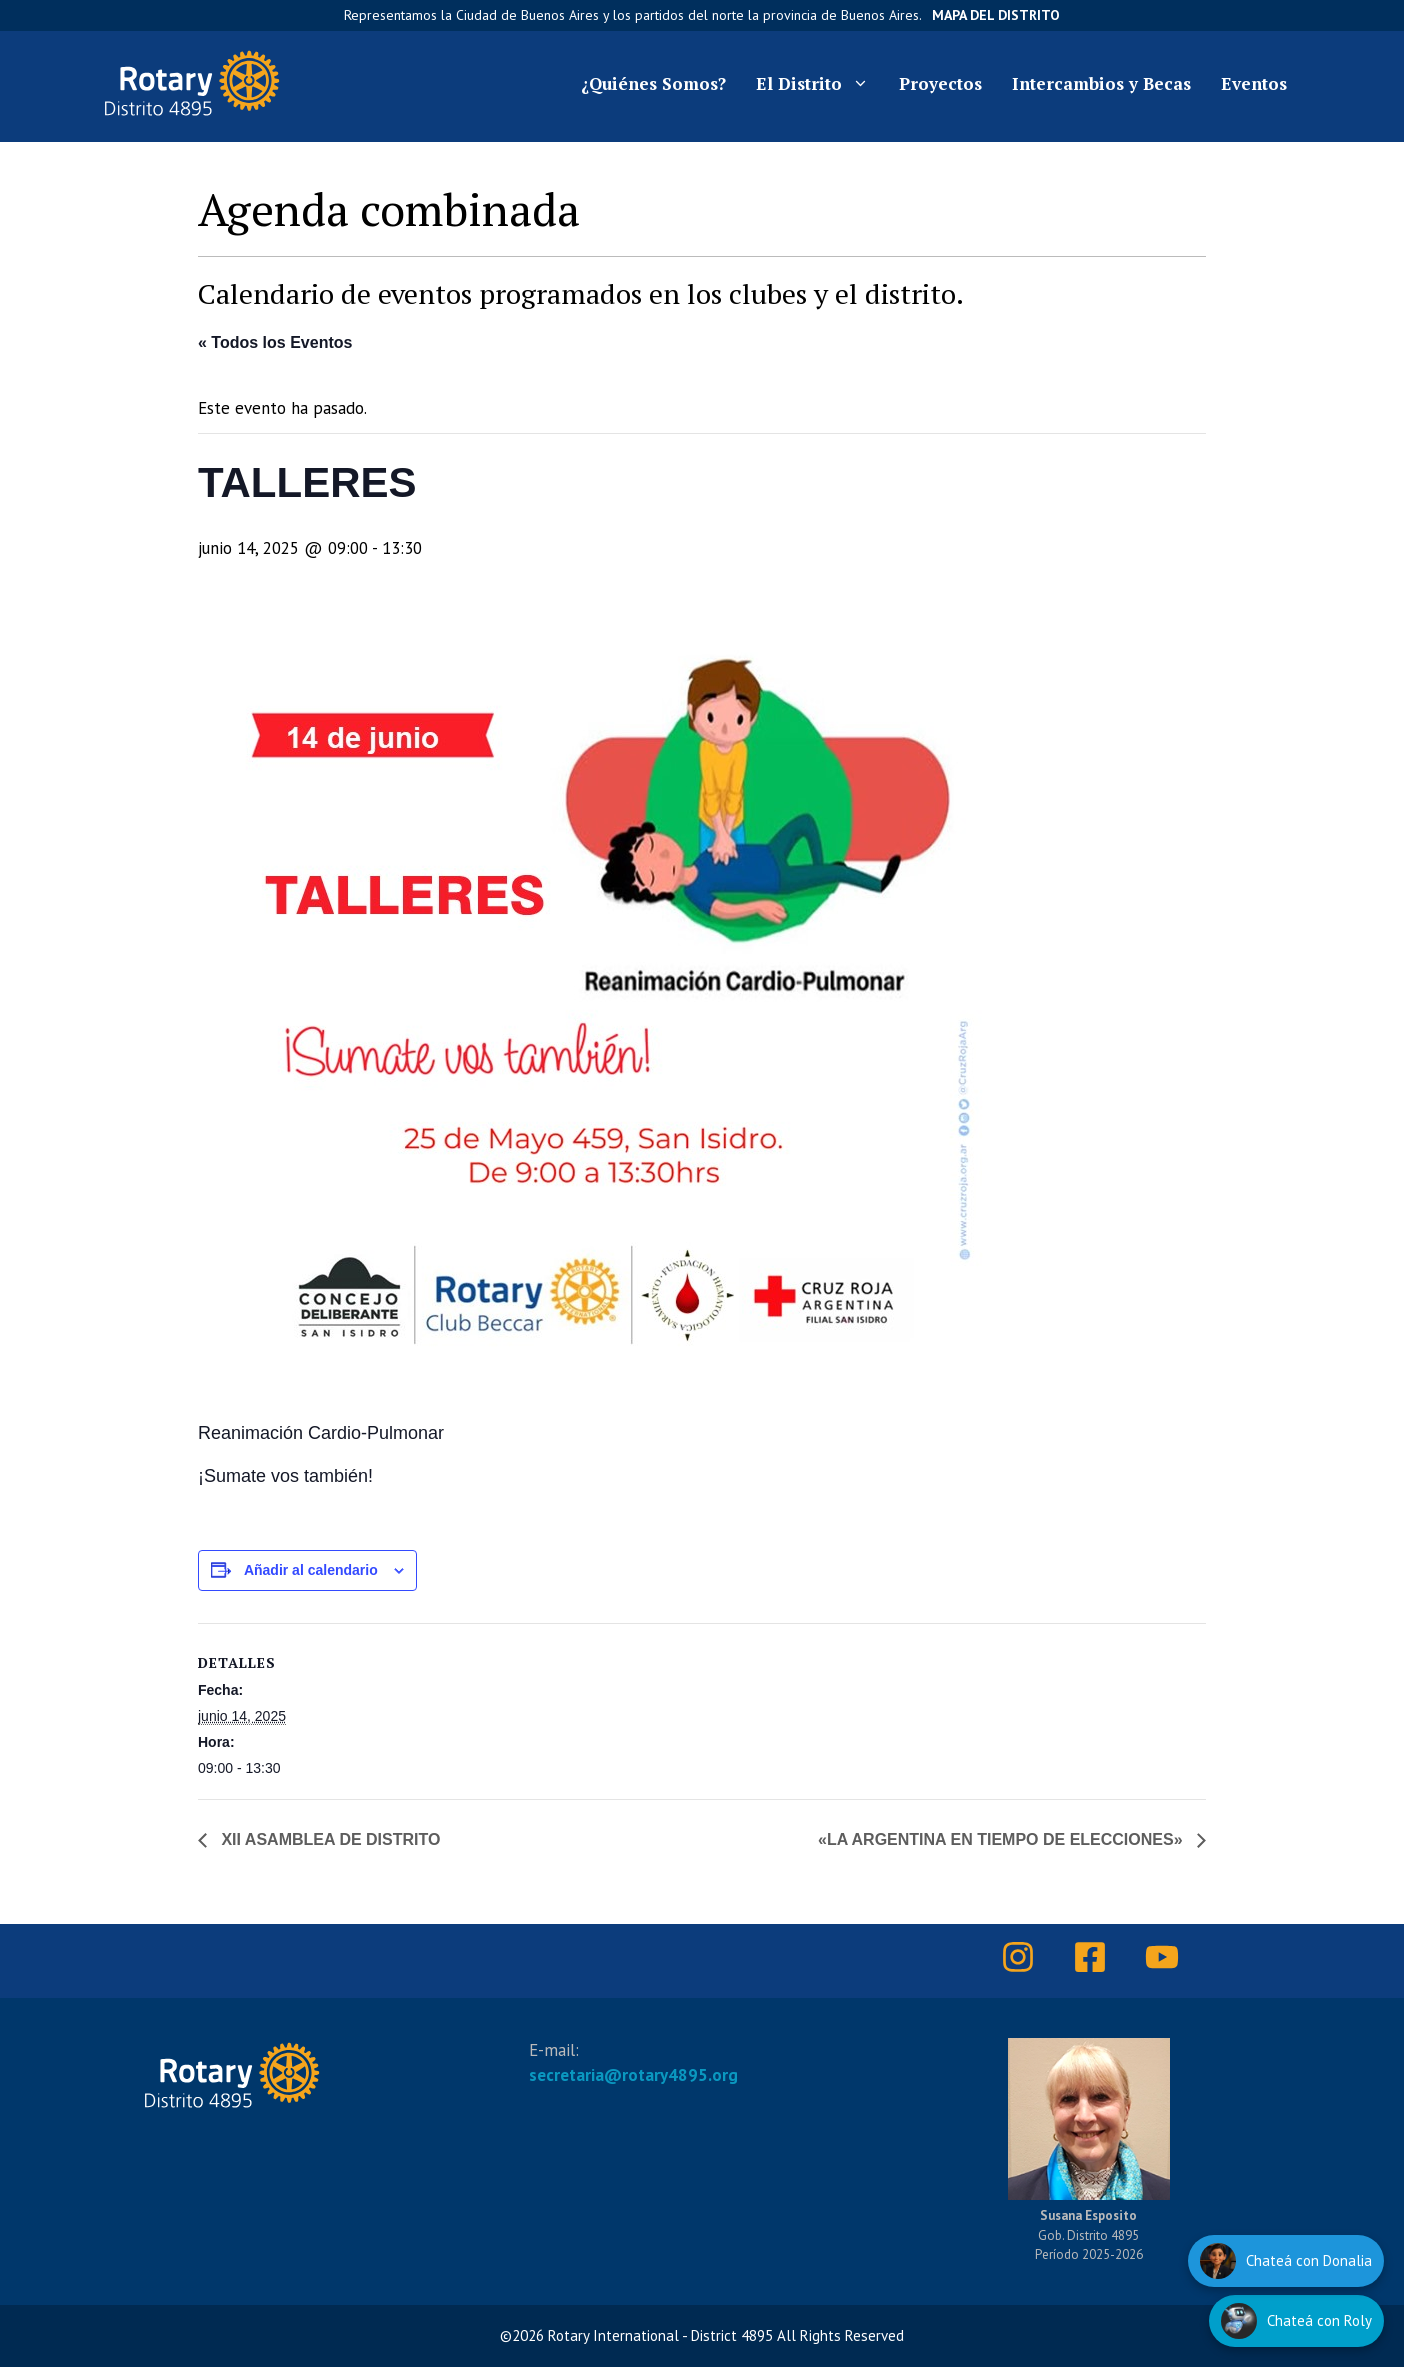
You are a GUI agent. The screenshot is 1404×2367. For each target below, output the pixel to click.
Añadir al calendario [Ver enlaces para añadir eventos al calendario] (311, 1570)
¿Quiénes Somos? (653, 83)
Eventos (1254, 83)
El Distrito (820, 84)
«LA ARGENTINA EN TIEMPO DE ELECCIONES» (1002, 1839)
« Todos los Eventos (275, 342)
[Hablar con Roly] (1296, 2321)
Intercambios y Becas (1101, 83)
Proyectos (940, 83)
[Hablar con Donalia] (1286, 2261)
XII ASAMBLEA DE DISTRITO (328, 1839)
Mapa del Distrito (996, 15)
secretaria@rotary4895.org (633, 2075)
